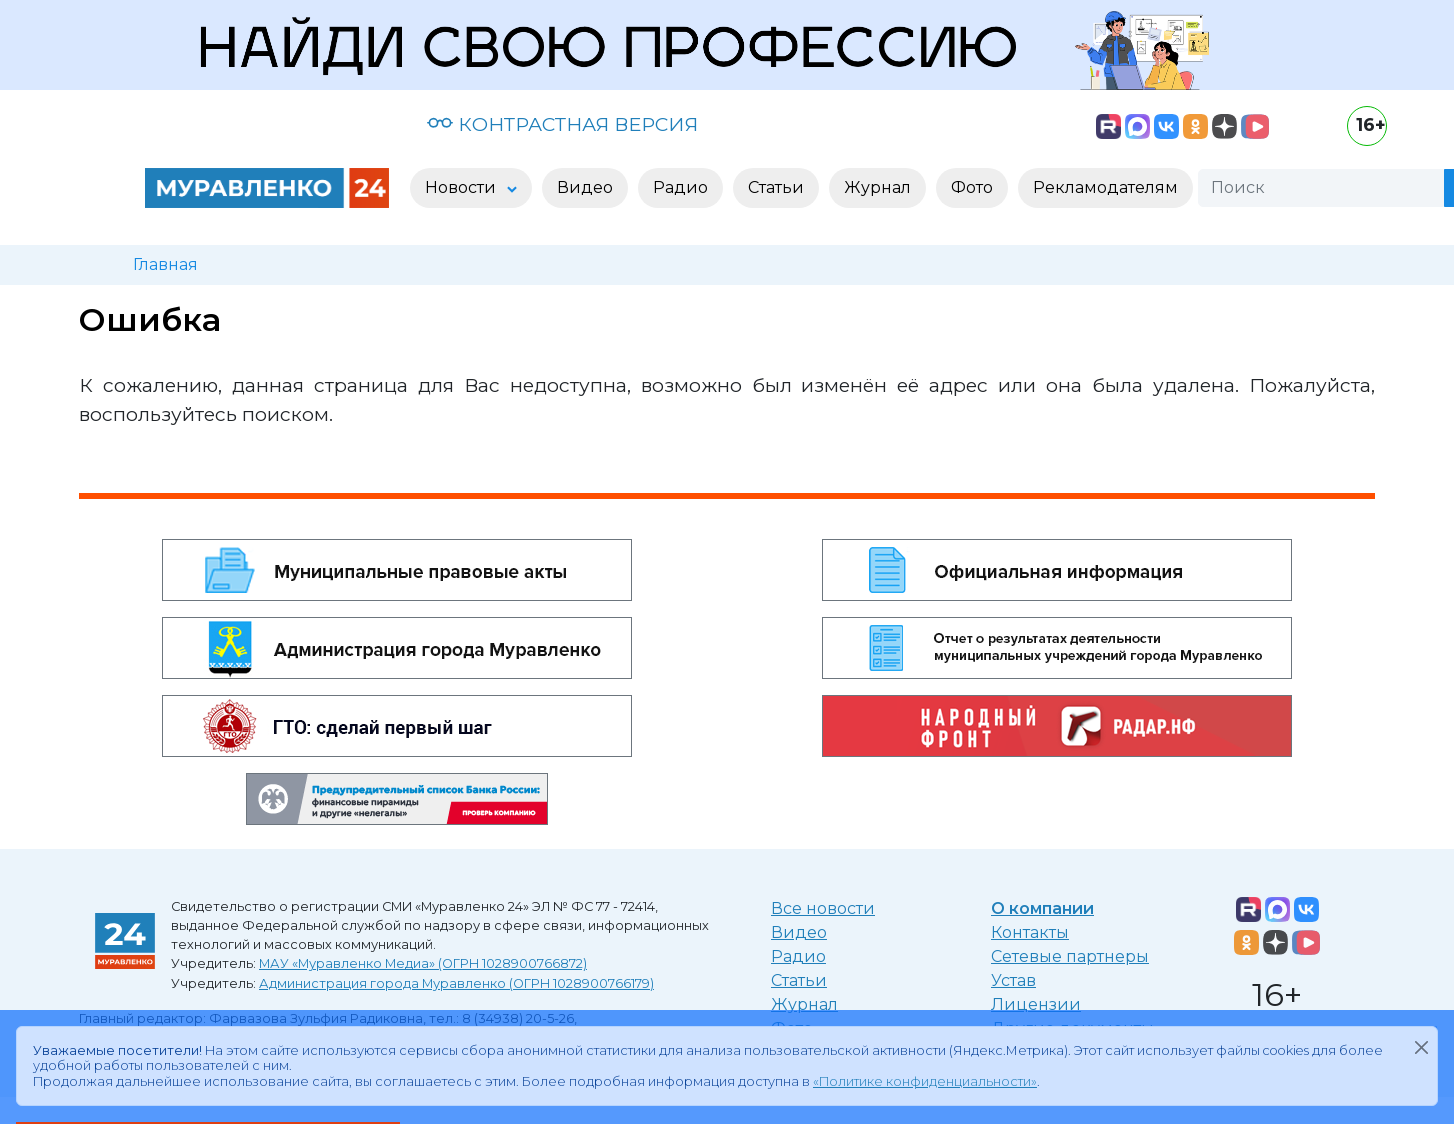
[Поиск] (1321, 188)
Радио (798, 956)
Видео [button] (585, 187)
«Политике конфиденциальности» (925, 1081)
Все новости (823, 908)
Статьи (799, 980)
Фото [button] (972, 187)
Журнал (804, 1004)
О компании (1042, 908)
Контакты (1030, 932)
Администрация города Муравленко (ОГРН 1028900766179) (456, 983)
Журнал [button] (877, 187)
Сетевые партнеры (1070, 956)
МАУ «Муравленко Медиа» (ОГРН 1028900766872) (423, 963)
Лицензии (1036, 1004)
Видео (799, 932)
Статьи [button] (776, 187)
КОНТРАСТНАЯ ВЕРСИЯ (562, 124)
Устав (1013, 980)
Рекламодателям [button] (1105, 187)
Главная (165, 264)
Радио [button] (680, 187)
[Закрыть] (1421, 1047)
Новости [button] (462, 187)
